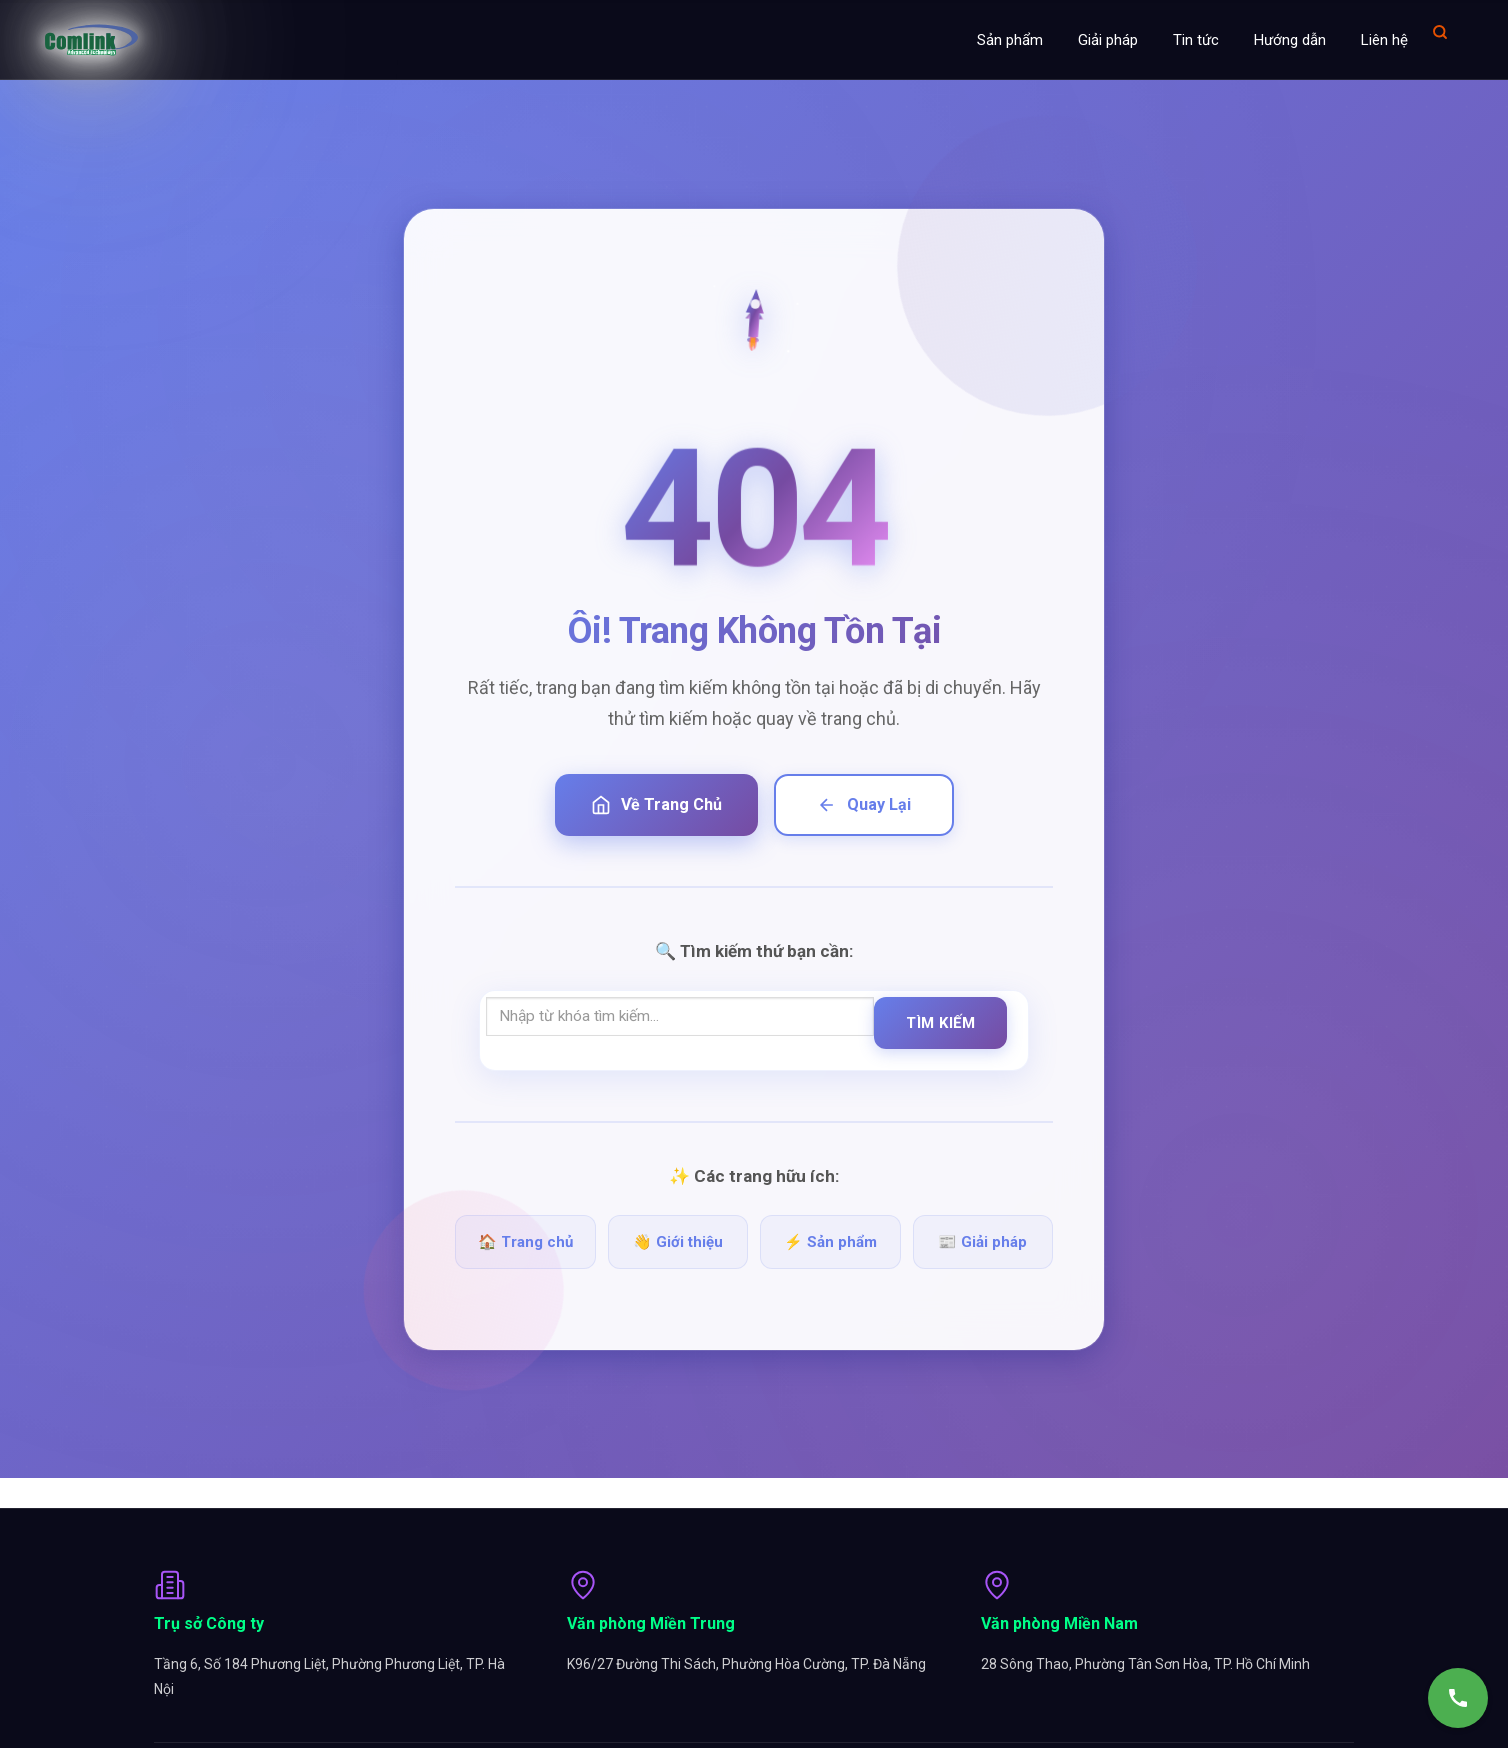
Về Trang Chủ (656, 805)
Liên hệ (1384, 40)
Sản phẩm (1010, 40)
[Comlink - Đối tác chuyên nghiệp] (91, 40)
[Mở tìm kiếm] (1440, 31)
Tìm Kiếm (940, 1023)
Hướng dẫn (1290, 40)
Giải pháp (1108, 40)
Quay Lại (864, 805)
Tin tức (1196, 40)
